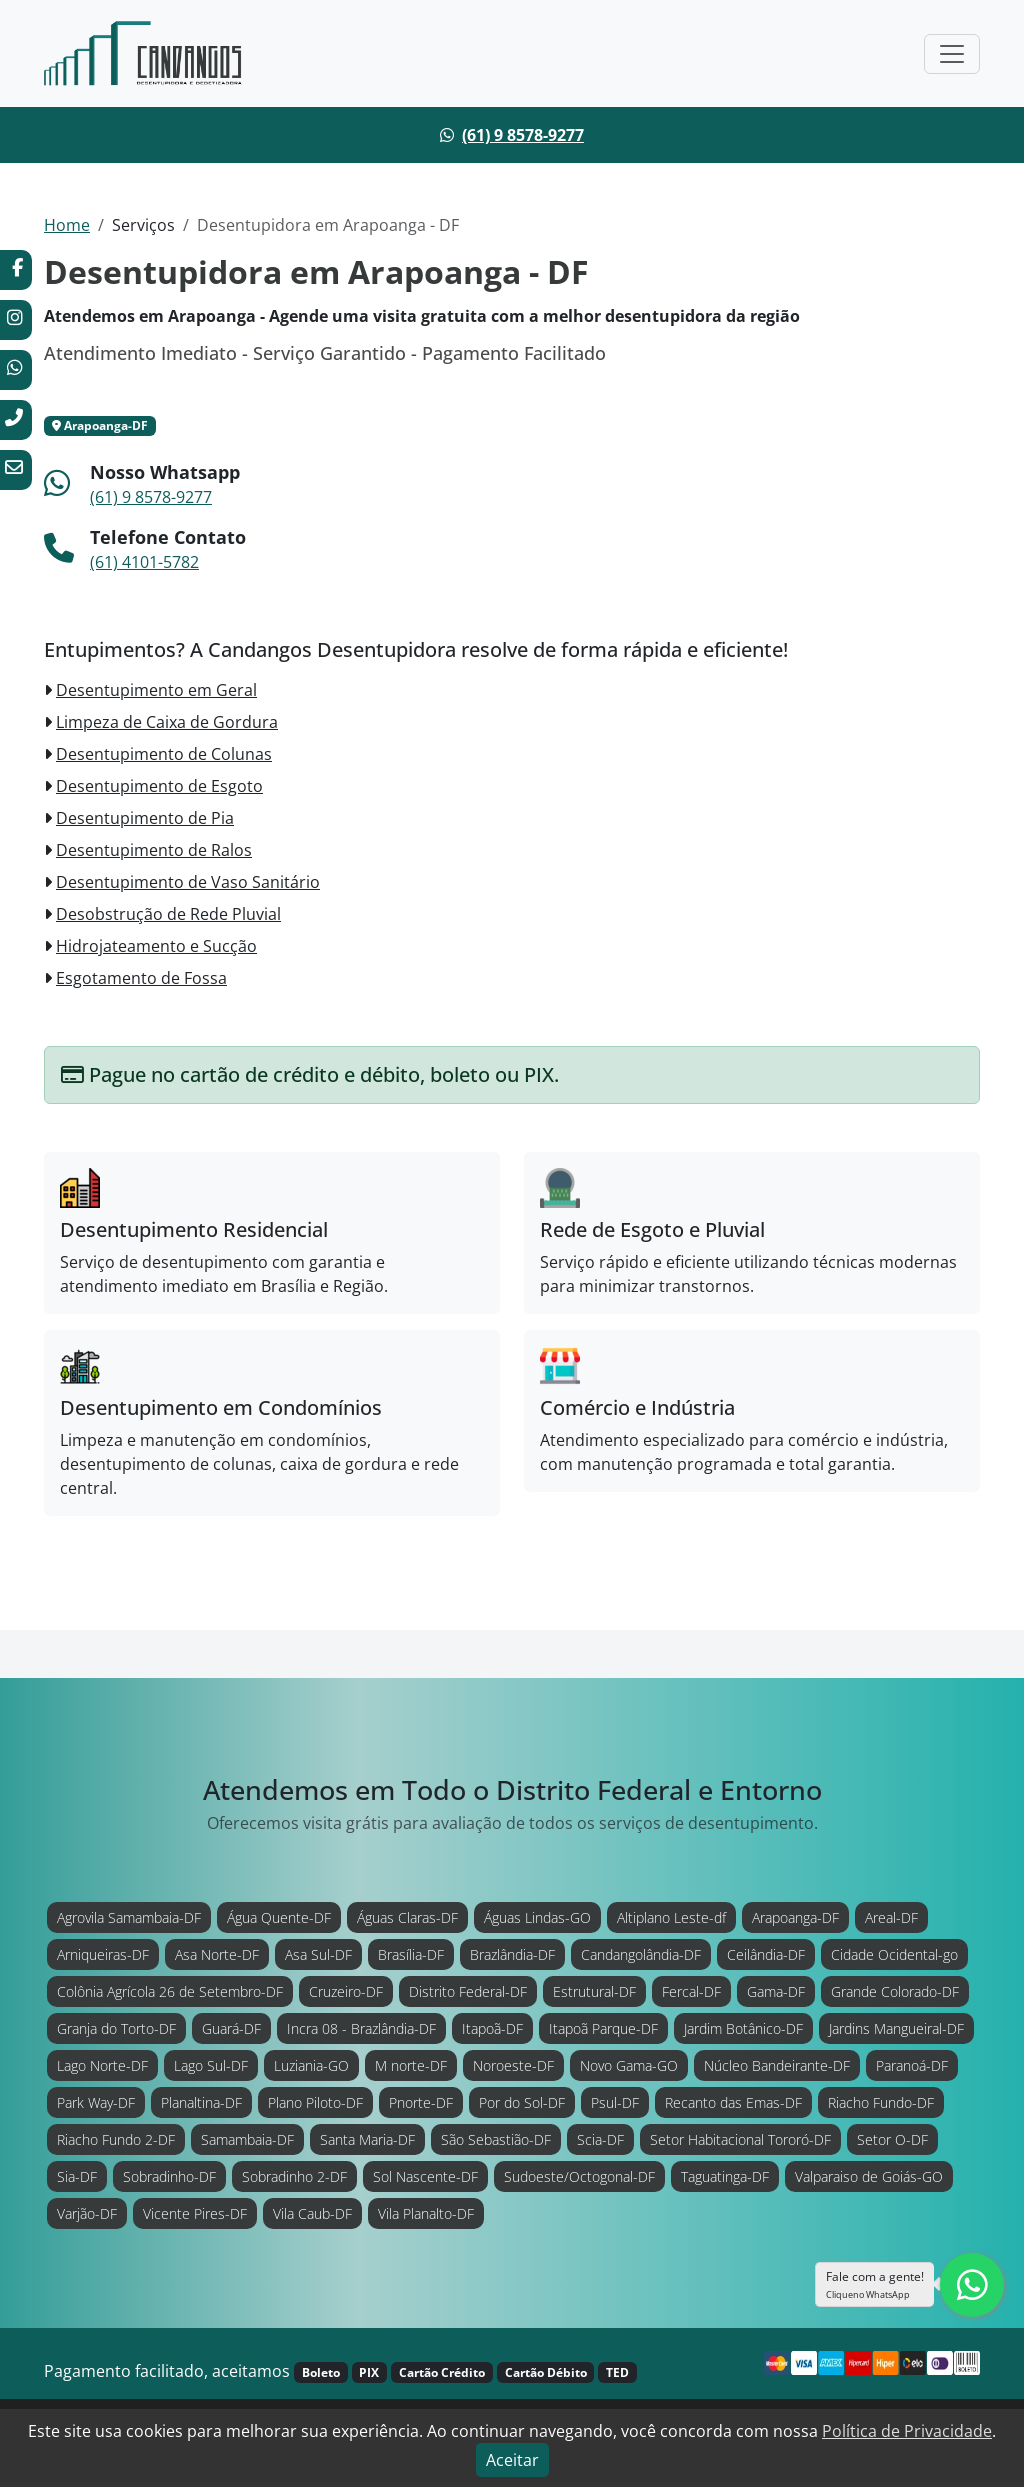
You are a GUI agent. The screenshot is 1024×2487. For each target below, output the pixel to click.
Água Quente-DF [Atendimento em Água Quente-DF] (279, 1917)
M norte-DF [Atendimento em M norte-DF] (411, 2065)
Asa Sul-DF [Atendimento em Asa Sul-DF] (318, 1954)
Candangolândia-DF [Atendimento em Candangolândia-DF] (641, 1954)
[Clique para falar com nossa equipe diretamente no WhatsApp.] (972, 2285)
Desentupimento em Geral (156, 690)
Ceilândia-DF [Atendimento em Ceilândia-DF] (766, 1954)
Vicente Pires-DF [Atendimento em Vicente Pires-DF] (195, 2213)
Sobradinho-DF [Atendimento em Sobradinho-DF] (169, 2176)
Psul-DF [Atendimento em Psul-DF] (615, 2102)
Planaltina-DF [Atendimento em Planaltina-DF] (201, 2102)
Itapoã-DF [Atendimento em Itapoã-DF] (492, 2028)
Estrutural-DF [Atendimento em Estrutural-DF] (594, 1991)
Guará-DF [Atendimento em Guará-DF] (231, 2028)
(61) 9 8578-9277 (523, 135)
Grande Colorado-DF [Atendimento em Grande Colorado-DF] (895, 1991)
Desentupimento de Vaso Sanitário (188, 882)
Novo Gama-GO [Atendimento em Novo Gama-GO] (629, 2065)
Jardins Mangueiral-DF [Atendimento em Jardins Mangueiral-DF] (896, 2028)
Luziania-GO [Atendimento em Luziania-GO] (311, 2065)
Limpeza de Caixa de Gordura (167, 722)
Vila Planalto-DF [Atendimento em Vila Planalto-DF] (426, 2213)
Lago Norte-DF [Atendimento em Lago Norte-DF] (102, 2065)
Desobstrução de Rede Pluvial (168, 914)
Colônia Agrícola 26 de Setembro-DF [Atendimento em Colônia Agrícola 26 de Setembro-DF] (170, 1991)
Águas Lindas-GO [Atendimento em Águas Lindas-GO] (537, 1917)
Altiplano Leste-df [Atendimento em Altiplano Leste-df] (671, 1917)
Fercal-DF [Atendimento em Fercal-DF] (691, 1991)
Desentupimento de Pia (145, 818)
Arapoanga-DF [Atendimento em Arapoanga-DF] (795, 1917)
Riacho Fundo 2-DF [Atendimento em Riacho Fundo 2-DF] (116, 2139)
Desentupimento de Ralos (154, 850)
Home (67, 225)
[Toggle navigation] (952, 54)
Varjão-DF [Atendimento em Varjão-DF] (87, 2213)
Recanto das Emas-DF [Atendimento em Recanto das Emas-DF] (733, 2102)
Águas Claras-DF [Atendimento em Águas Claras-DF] (407, 1917)
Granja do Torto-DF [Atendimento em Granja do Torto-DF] (116, 2028)
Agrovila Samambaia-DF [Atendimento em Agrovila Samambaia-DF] (129, 1917)
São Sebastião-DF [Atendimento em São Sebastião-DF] (496, 2139)
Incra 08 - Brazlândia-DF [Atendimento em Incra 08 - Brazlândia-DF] (361, 2028)
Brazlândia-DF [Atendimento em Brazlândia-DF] (512, 1954)
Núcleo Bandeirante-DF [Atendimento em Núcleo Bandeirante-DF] (777, 2065)
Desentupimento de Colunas (164, 754)
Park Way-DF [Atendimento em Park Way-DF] (96, 2102)
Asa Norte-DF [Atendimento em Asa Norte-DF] (217, 1954)
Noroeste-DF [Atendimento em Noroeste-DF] (513, 2065)
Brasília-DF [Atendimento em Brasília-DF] (411, 1954)
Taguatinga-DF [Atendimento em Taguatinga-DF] (725, 2176)
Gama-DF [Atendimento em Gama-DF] (776, 1991)
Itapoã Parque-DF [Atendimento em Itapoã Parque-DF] (603, 2028)
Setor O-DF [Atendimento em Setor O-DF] (892, 2139)
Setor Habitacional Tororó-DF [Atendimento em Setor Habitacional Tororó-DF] (740, 2139)
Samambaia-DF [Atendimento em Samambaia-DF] (247, 2139)
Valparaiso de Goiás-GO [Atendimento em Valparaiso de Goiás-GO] (869, 2176)
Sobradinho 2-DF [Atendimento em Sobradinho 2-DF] (294, 2176)
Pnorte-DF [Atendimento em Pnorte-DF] (421, 2102)
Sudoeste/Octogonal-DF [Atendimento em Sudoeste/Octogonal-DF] (579, 2176)
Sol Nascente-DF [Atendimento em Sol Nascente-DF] (425, 2176)
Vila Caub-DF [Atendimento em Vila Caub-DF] (312, 2213)
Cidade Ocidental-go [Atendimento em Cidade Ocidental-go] (894, 1954)
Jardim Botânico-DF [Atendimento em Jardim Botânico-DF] (743, 2028)
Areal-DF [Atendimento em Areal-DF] (891, 1917)
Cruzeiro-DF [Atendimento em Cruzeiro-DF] (346, 1991)
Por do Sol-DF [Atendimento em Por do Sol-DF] (522, 2102)
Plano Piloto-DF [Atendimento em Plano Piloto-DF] (315, 2102)
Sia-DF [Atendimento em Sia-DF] (77, 2176)
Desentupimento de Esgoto (159, 786)
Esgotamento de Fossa (141, 978)
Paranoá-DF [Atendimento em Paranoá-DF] (912, 2065)
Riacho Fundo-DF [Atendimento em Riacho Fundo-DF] (881, 2102)
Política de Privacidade (907, 2431)
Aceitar (512, 2460)
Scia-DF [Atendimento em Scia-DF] (600, 2139)
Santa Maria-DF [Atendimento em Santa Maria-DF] (367, 2139)
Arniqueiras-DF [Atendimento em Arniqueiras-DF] (103, 1954)
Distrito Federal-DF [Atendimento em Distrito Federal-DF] (468, 1991)
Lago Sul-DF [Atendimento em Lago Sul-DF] (211, 2065)
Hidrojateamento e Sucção (156, 946)
